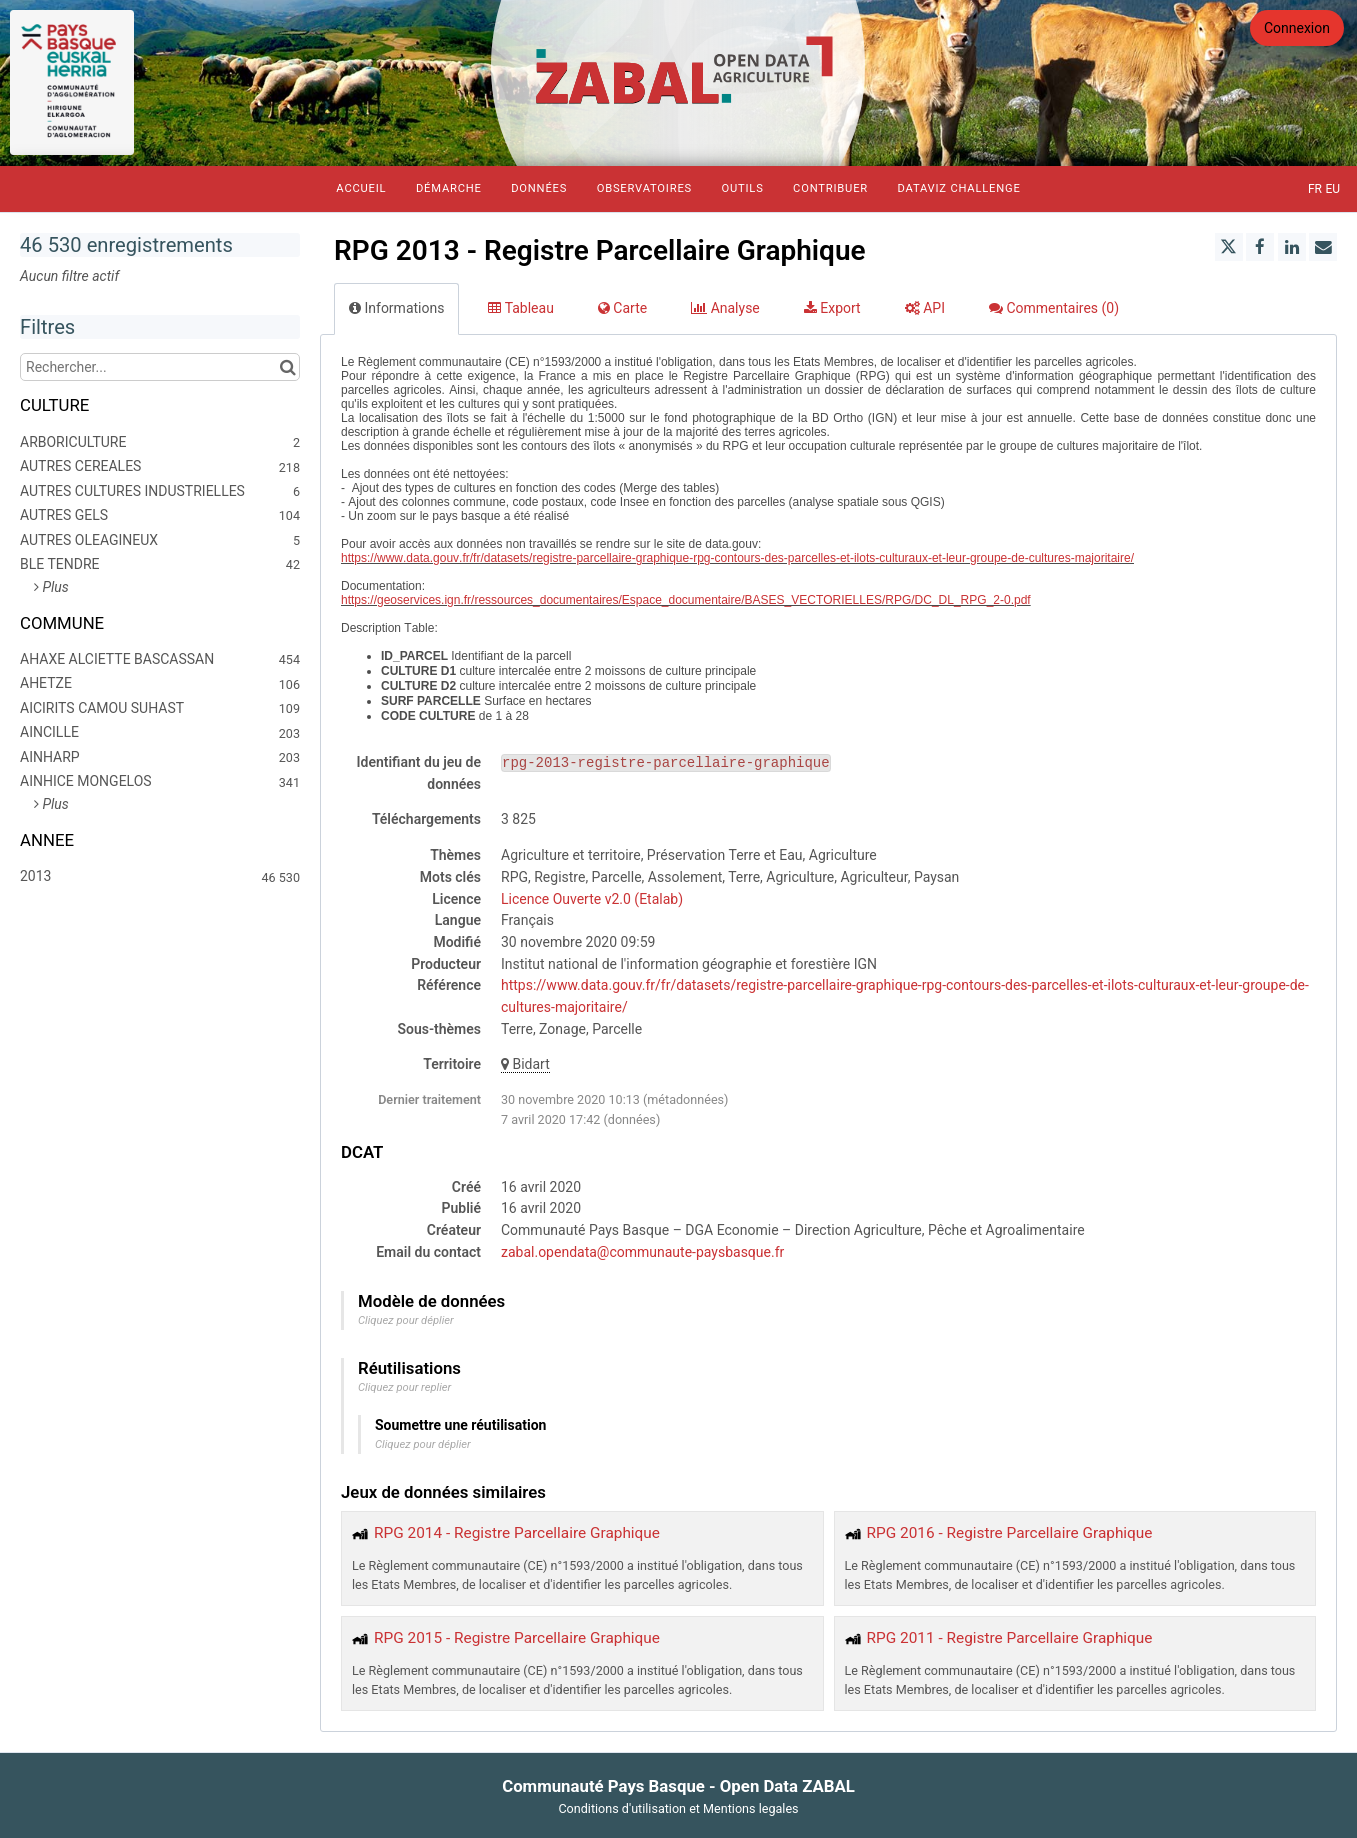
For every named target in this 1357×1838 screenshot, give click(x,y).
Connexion (1297, 28)
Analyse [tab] (725, 308)
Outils (742, 188)
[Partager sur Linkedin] (1292, 247)
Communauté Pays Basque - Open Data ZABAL (678, 1786)
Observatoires (644, 188)
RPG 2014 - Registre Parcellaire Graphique (517, 1533)
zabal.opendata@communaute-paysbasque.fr (642, 1252)
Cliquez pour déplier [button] (406, 1320)
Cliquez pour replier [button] (404, 1387)
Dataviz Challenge (958, 188)
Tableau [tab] (520, 308)
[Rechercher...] (160, 367)
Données (539, 188)
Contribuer (830, 188)
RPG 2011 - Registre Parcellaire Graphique (1010, 1638)
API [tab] (925, 308)
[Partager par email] (1323, 247)
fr (1315, 189)
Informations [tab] (396, 308)
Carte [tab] (622, 308)
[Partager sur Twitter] (1229, 247)
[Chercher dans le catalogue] (287, 367)
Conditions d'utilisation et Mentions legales (678, 1808)
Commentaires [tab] (1054, 308)
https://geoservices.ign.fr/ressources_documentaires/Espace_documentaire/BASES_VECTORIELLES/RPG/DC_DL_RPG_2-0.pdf (686, 600)
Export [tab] (832, 308)
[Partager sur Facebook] (1260, 247)
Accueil (361, 188)
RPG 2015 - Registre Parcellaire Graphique (517, 1638)
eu (1332, 189)
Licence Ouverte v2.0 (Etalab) (592, 899)
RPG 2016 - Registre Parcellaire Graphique (1010, 1533)
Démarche (449, 188)
